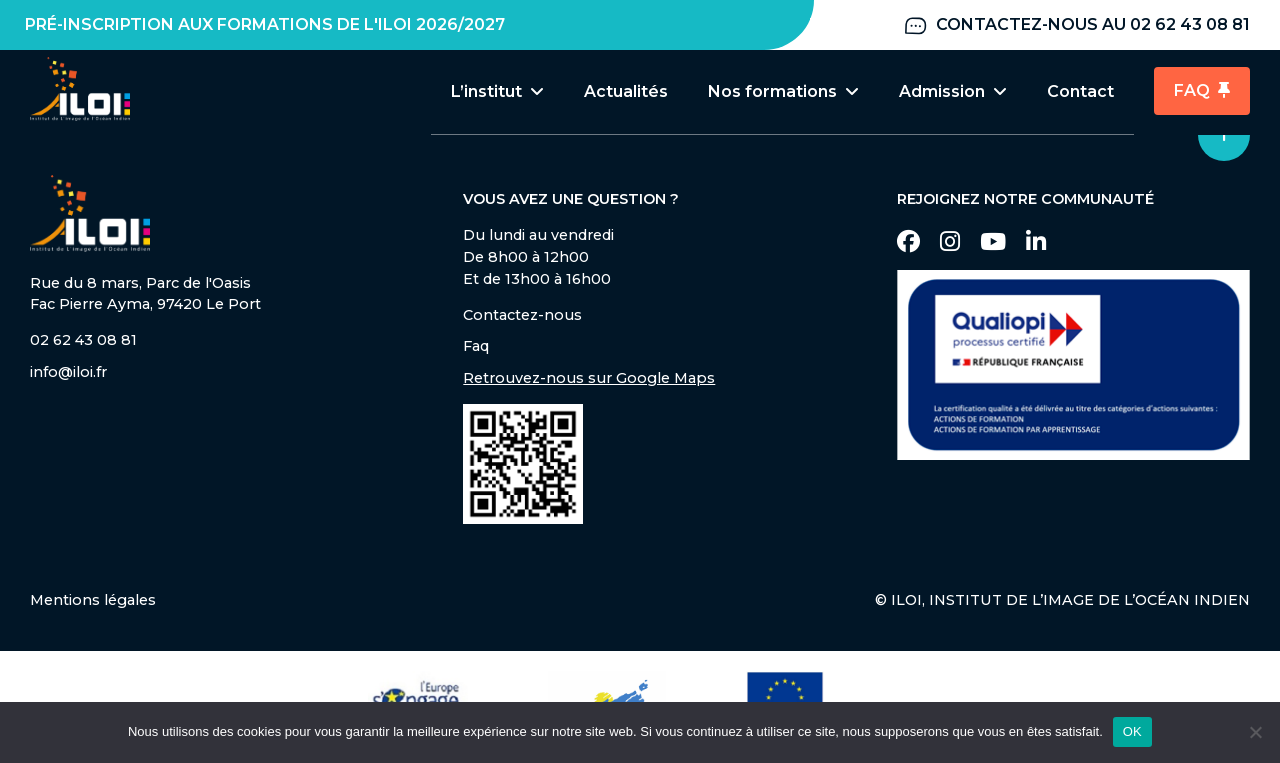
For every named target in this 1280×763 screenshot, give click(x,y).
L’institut (497, 91)
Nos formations (783, 91)
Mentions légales (93, 602)
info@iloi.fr (68, 374)
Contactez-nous (522, 317)
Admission (953, 91)
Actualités (626, 91)
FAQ (1202, 91)
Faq (476, 348)
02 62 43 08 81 (83, 342)
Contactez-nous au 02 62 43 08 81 (1076, 25)
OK (1132, 731)
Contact (1080, 91)
